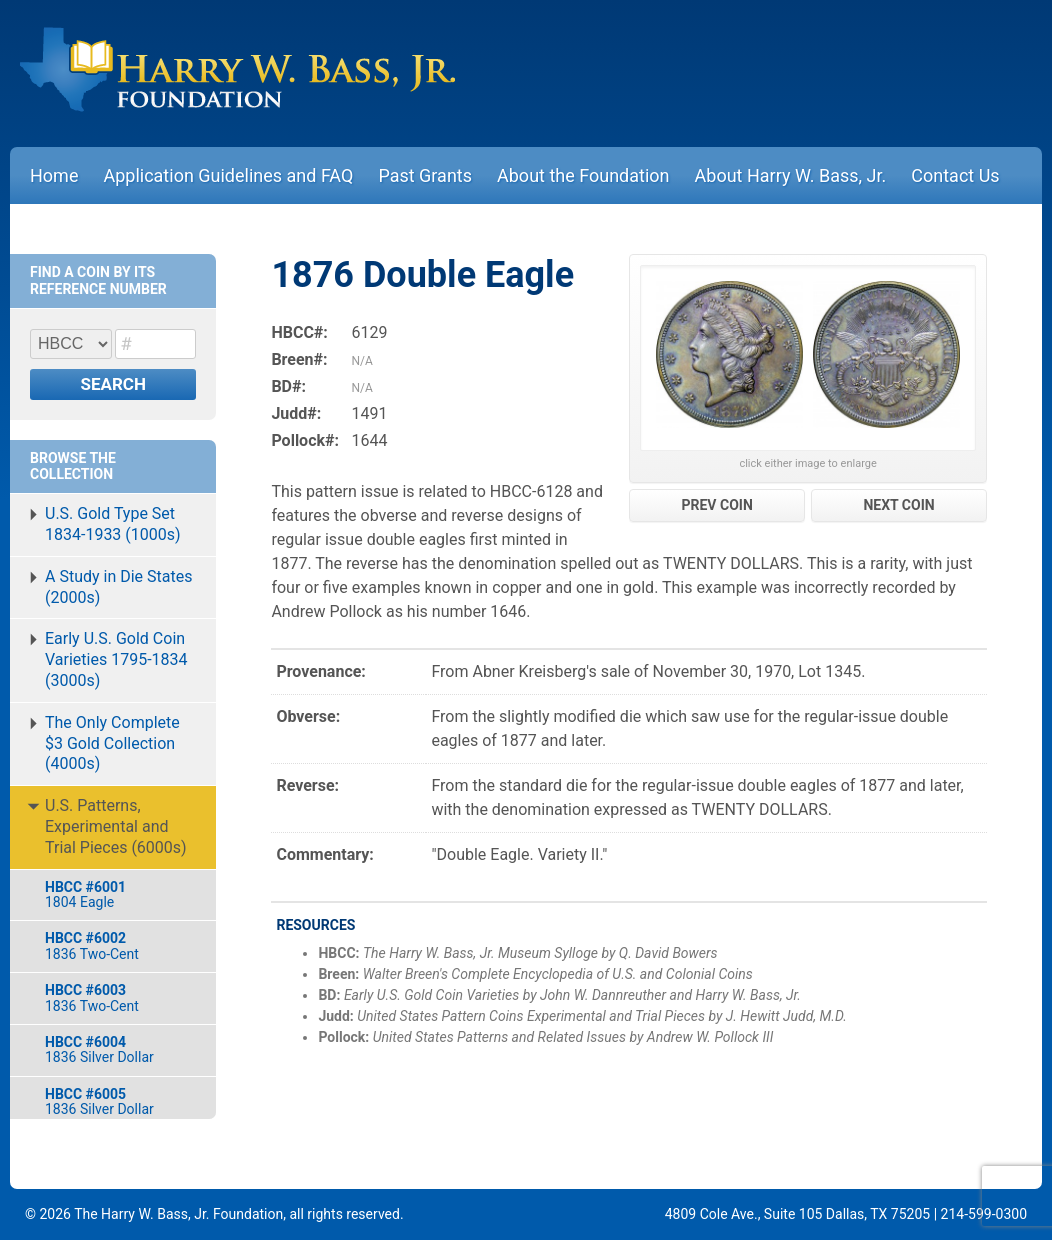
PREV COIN (717, 505)
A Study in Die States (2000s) (118, 587)
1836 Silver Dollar (120, 1049)
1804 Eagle (120, 894)
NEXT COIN (898, 505)
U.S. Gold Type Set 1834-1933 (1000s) (113, 524)
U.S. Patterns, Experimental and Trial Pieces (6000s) (116, 826)
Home (54, 175)
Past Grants (425, 175)
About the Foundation (583, 175)
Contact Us (955, 175)
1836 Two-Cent (120, 945)
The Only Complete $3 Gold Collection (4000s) (112, 743)
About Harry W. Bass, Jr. (791, 175)
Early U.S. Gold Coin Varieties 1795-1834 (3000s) (116, 659)
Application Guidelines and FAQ (228, 175)
